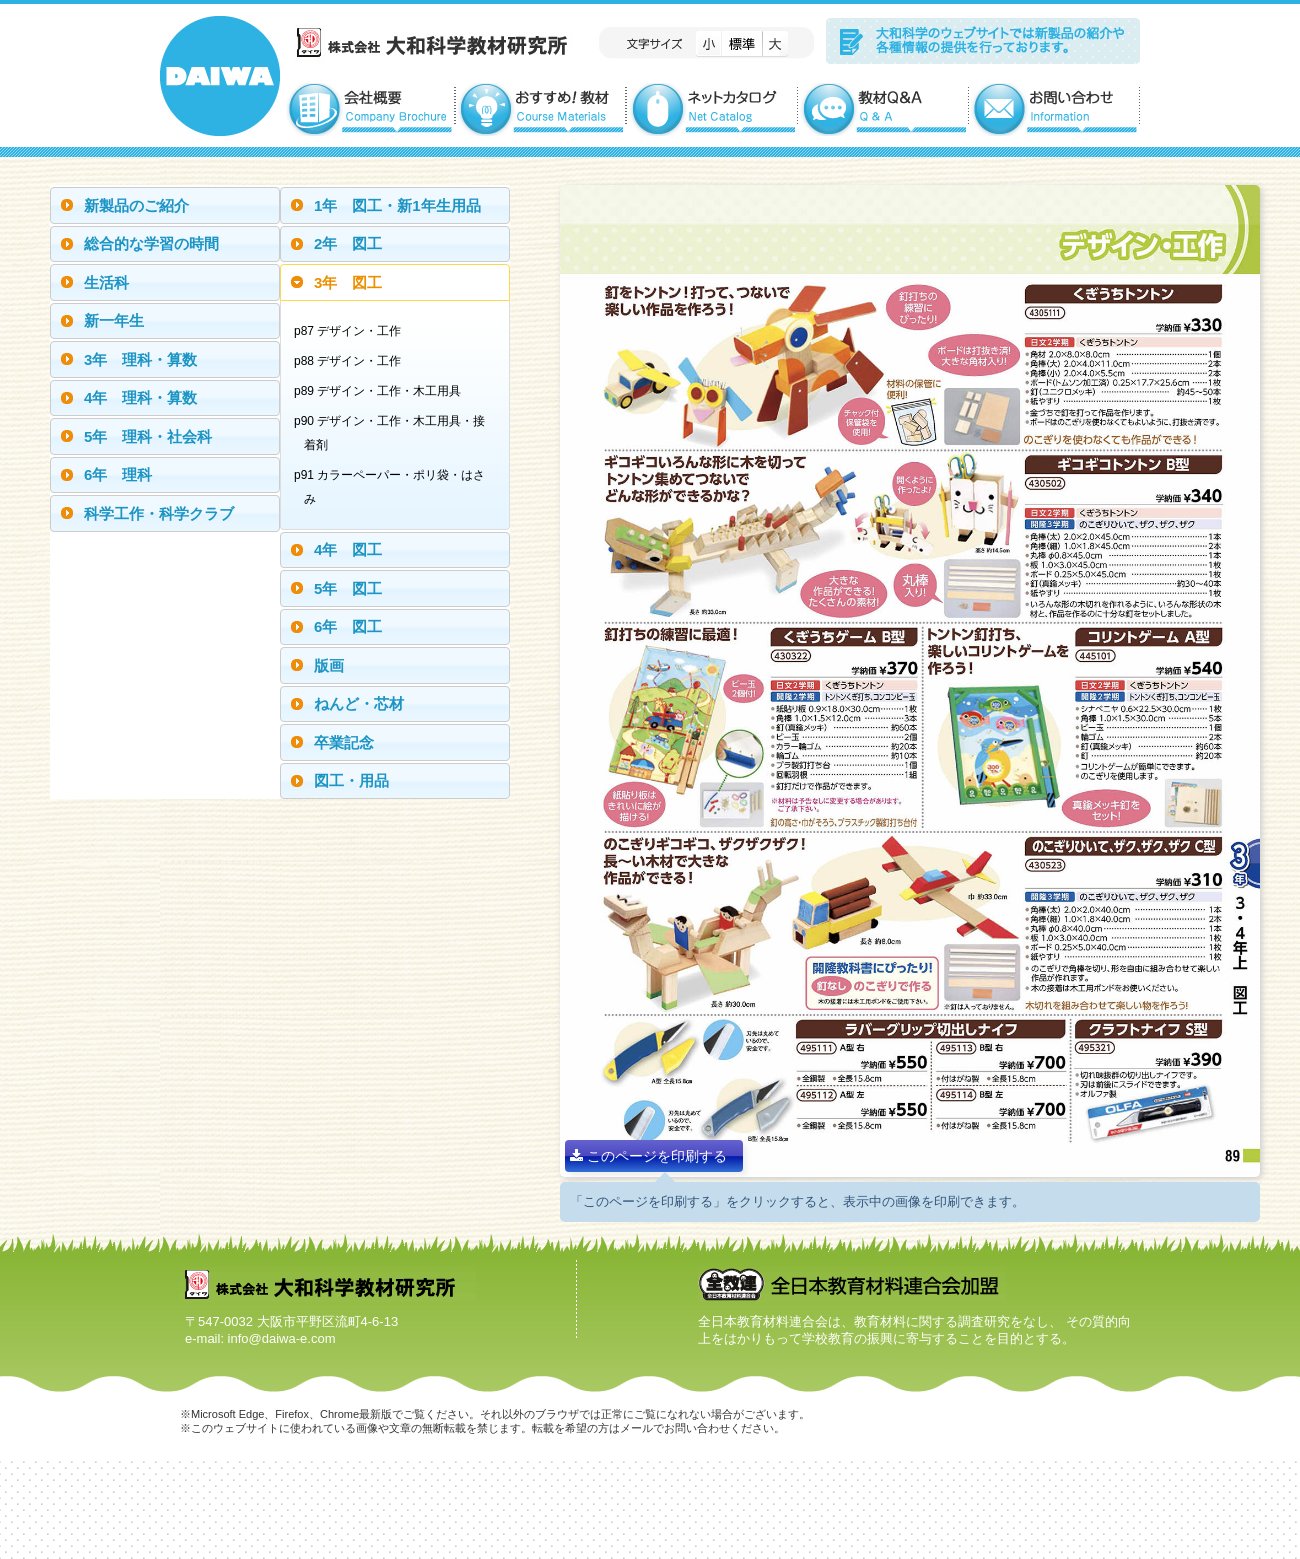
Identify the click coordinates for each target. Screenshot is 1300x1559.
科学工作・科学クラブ (159, 513)
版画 (329, 665)
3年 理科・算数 (140, 359)
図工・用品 (351, 780)
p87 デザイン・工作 (352, 331)
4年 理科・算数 (140, 397)
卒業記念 (344, 742)
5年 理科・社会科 (148, 436)
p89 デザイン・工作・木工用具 (382, 391)
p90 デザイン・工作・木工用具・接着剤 (394, 433)
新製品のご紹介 (136, 205)
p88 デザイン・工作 (352, 361)
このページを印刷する (648, 1156)
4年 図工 (348, 549)
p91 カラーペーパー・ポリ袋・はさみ (394, 487)
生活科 (106, 282)
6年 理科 (118, 474)
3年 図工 (348, 282)
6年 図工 (348, 626)
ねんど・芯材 (359, 703)
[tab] (165, 205)
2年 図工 (348, 243)
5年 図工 (348, 588)
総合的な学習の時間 (151, 243)
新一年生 (114, 320)
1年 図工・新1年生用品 (397, 205)
